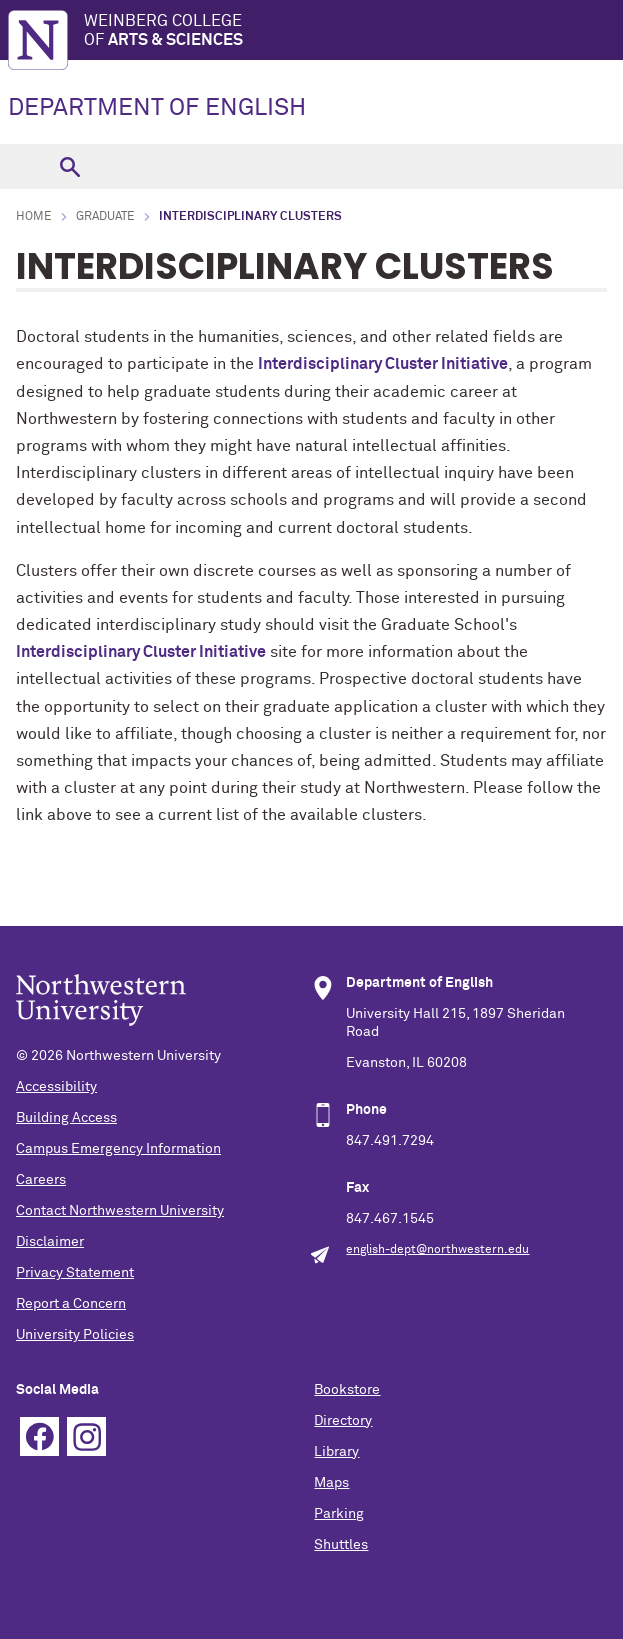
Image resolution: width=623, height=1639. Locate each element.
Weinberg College (353, 31)
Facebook (39, 1436)
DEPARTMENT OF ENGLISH (157, 108)
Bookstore (347, 1390)
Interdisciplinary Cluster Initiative (141, 652)
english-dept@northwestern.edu (437, 1250)
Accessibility (56, 1087)
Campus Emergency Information (118, 1149)
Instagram (86, 1436)
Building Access (66, 1118)
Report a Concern (71, 1304)
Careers (41, 1180)
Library (336, 1452)
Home (34, 217)
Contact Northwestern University (120, 1211)
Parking (339, 1514)
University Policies (75, 1335)
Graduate (105, 217)
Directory (343, 1421)
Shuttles (341, 1545)
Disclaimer (50, 1242)
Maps (331, 1483)
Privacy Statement (75, 1273)
